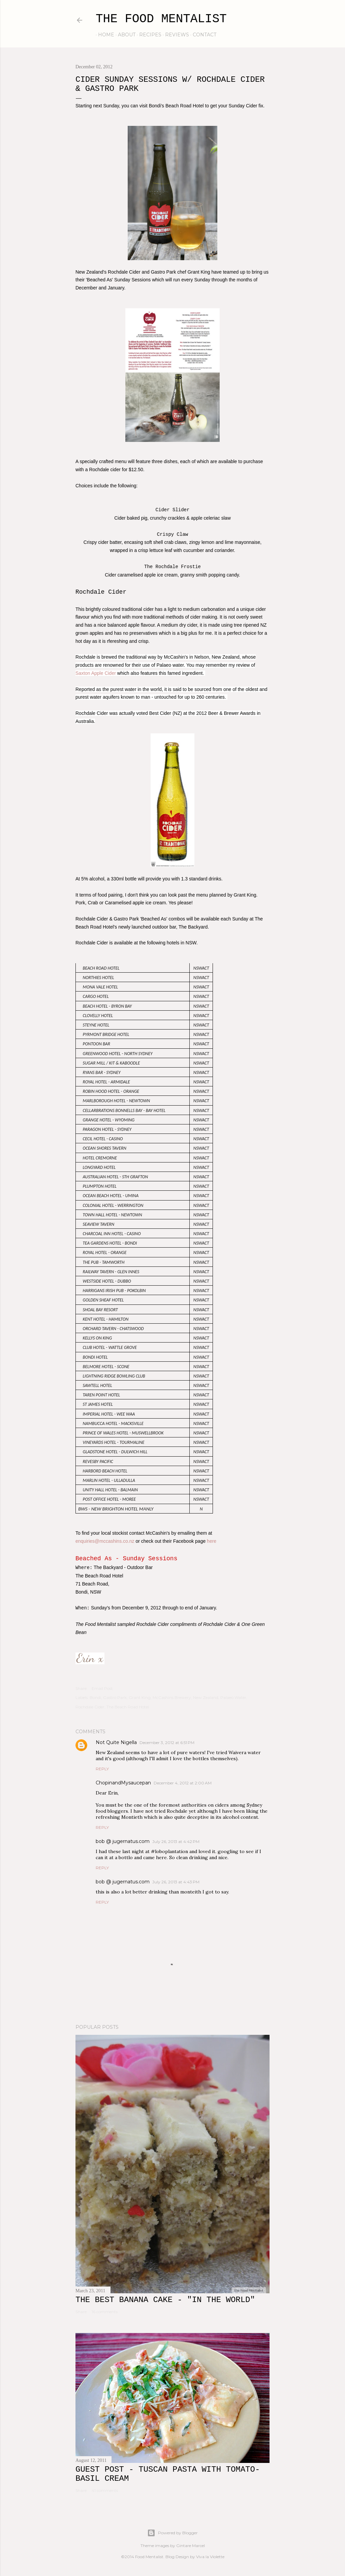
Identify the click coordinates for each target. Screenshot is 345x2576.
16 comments (105, 2311)
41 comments (105, 2490)
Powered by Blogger (172, 2533)
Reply (102, 1768)
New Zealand (205, 1697)
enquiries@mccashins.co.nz (104, 1541)
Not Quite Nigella (116, 1742)
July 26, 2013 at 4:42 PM (175, 1841)
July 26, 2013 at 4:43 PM (175, 1881)
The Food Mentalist (161, 19)
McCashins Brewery (172, 1697)
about (124, 35)
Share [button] (81, 1688)
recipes (148, 35)
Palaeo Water (233, 1697)
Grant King (140, 1697)
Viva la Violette (210, 2556)
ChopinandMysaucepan (123, 1783)
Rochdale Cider (89, 1706)
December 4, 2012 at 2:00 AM (183, 1782)
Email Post (102, 1688)
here (211, 1541)
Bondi (95, 1697)
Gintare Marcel (190, 2545)
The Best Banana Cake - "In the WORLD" (165, 2299)
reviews (175, 35)
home (104, 35)
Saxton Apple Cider (95, 673)
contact (202, 35)
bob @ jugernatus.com (123, 1841)
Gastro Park (115, 1697)
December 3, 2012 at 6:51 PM (166, 1742)
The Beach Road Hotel (127, 1706)
